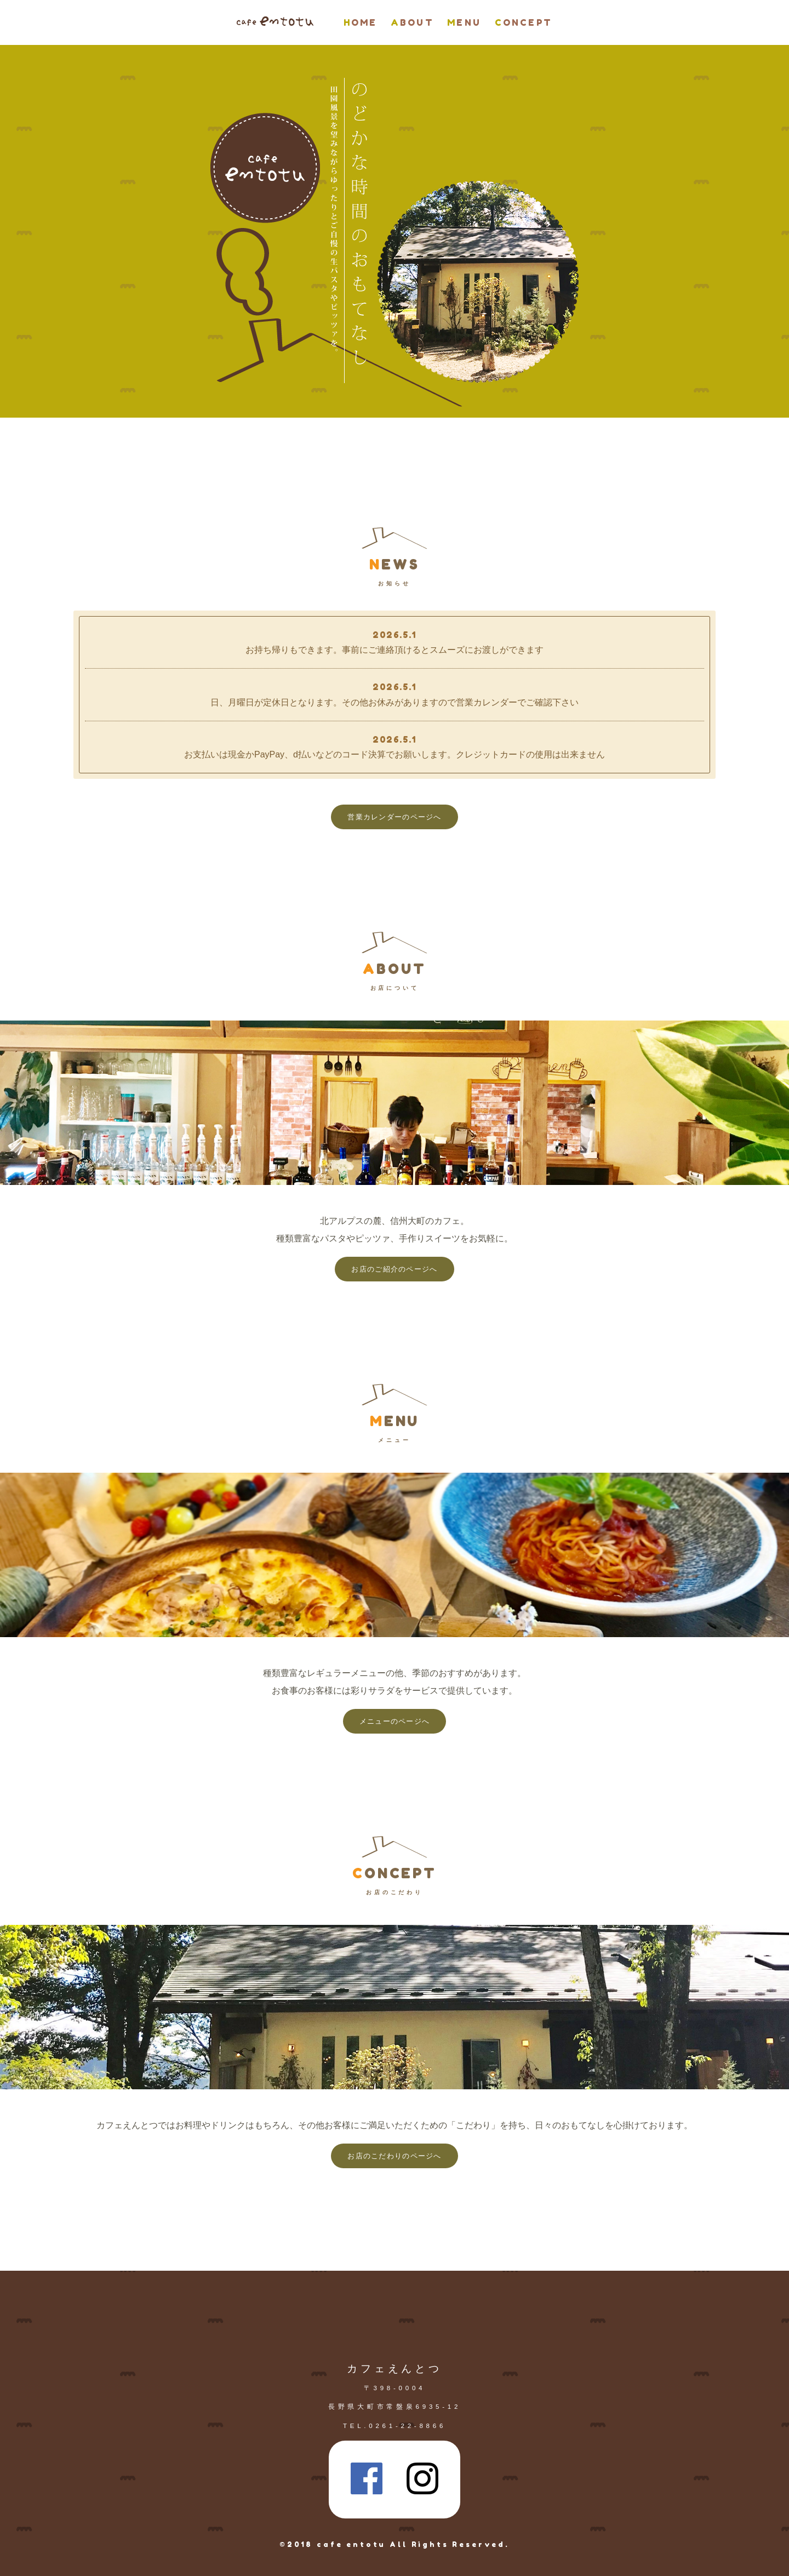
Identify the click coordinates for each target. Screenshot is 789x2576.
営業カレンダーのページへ (394, 817)
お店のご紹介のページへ (394, 1269)
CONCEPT (523, 22)
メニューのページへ (394, 1721)
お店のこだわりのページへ (394, 2156)
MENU (464, 22)
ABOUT (412, 22)
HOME (361, 22)
